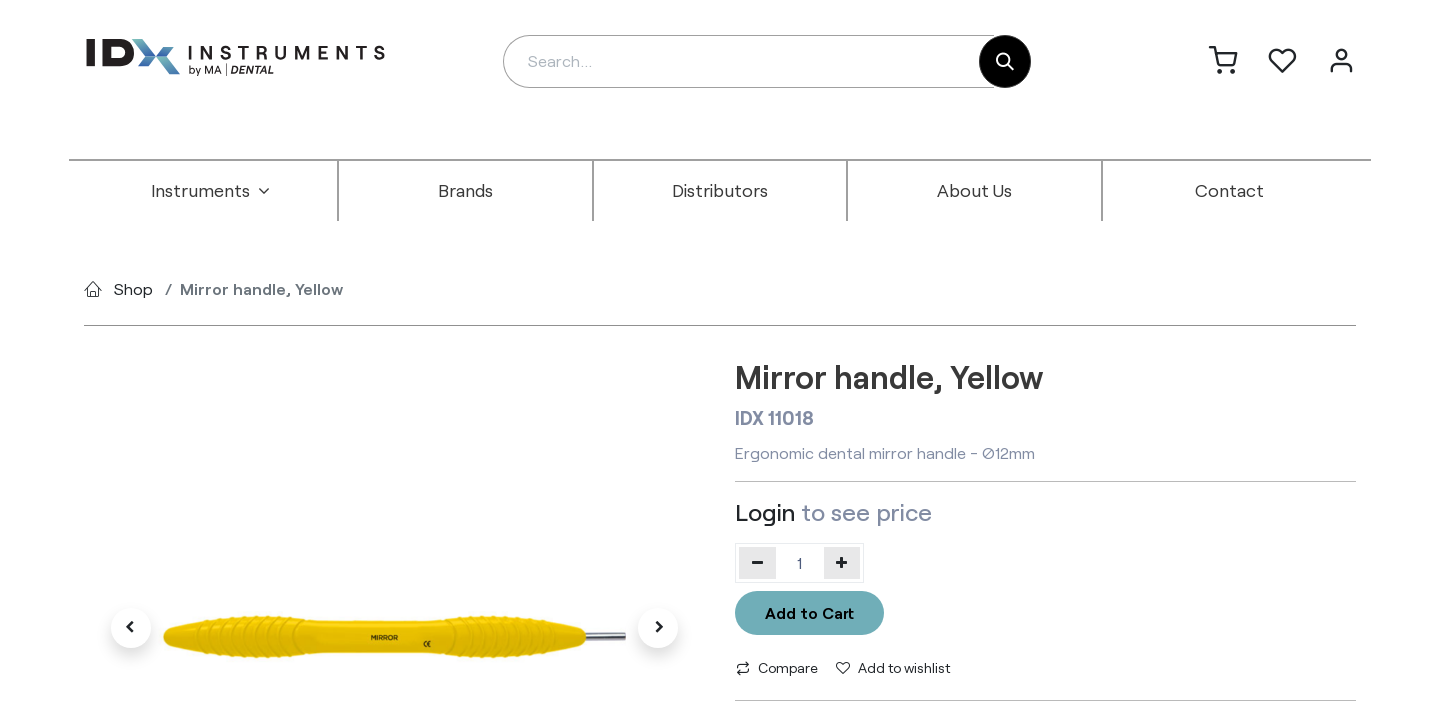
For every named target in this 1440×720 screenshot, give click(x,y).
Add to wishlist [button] (893, 667)
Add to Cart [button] (809, 612)
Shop (133, 288)
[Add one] (842, 563)
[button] (130, 628)
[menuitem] (211, 191)
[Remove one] (757, 563)
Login (765, 511)
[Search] (1005, 61)
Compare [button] (777, 667)
